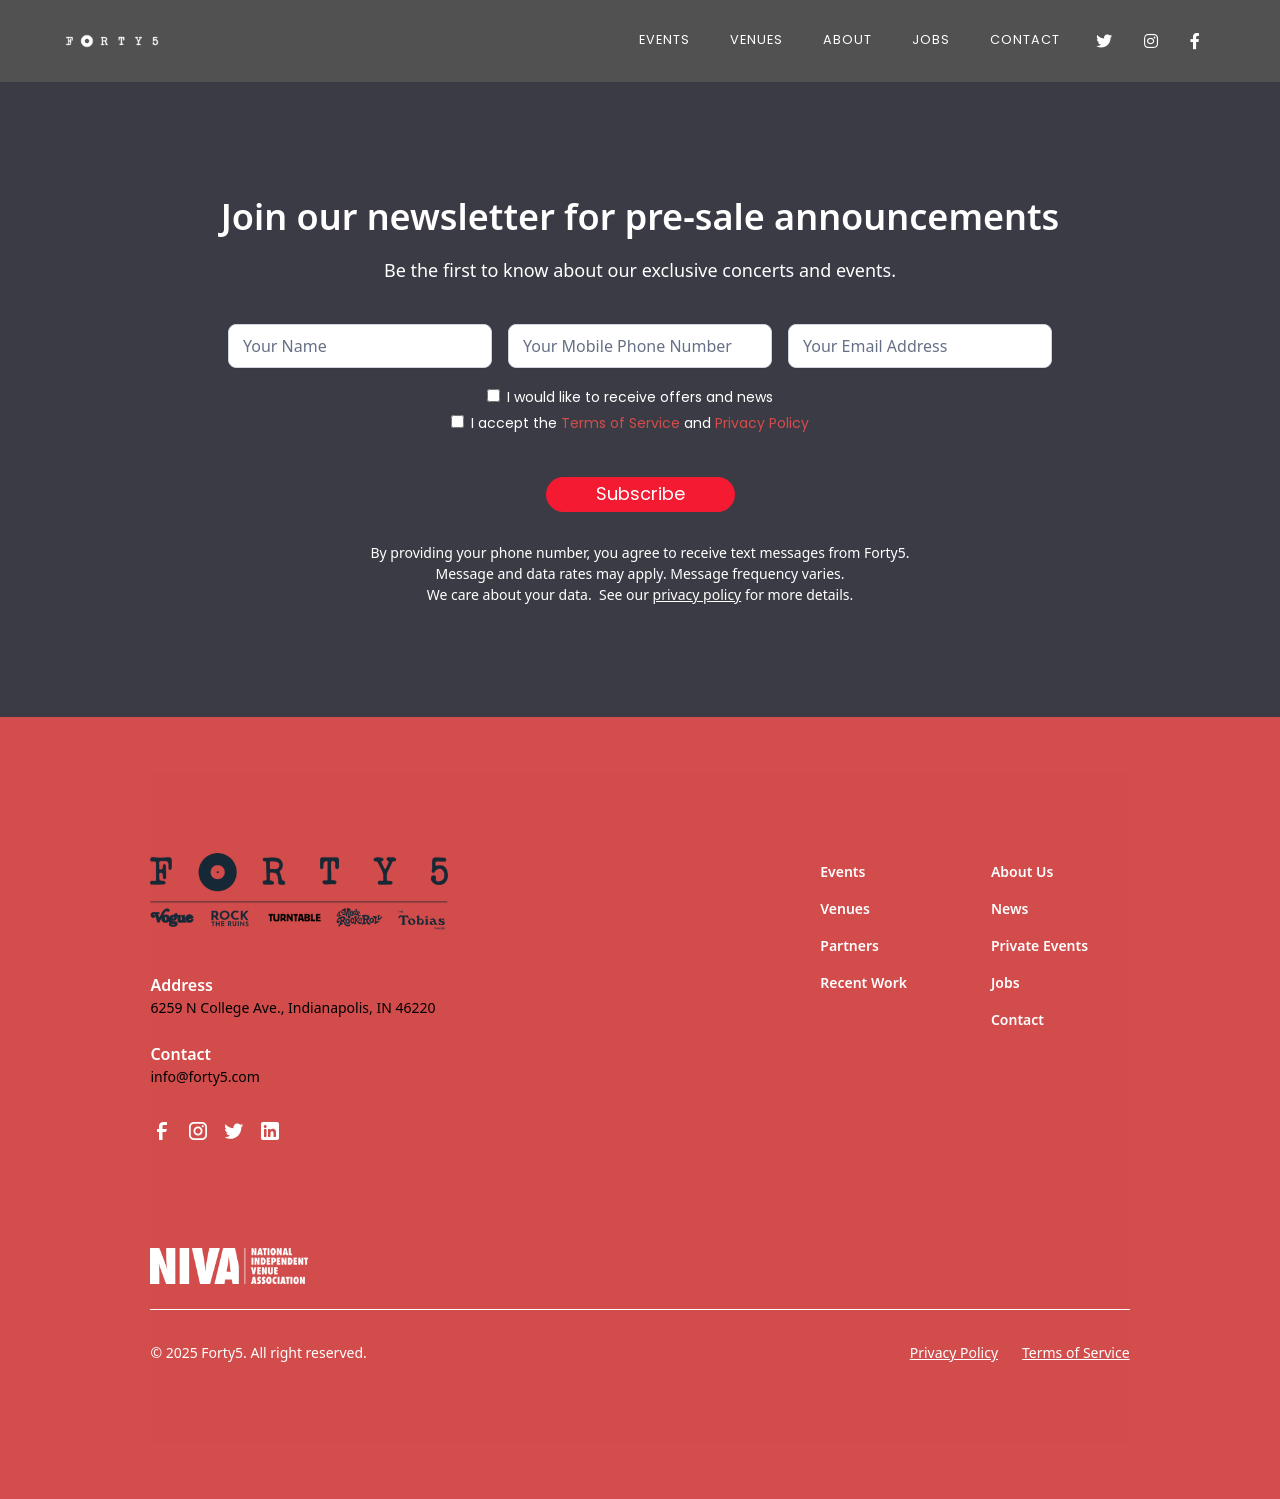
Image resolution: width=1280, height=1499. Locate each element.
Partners (849, 945)
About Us (1022, 871)
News (1010, 908)
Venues (756, 39)
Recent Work (863, 982)
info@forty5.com (204, 1076)
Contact (1025, 39)
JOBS (931, 39)
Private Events (1039, 945)
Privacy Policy (762, 423)
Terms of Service (620, 423)
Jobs (1005, 982)
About (847, 39)
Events (664, 39)
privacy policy (697, 594)
